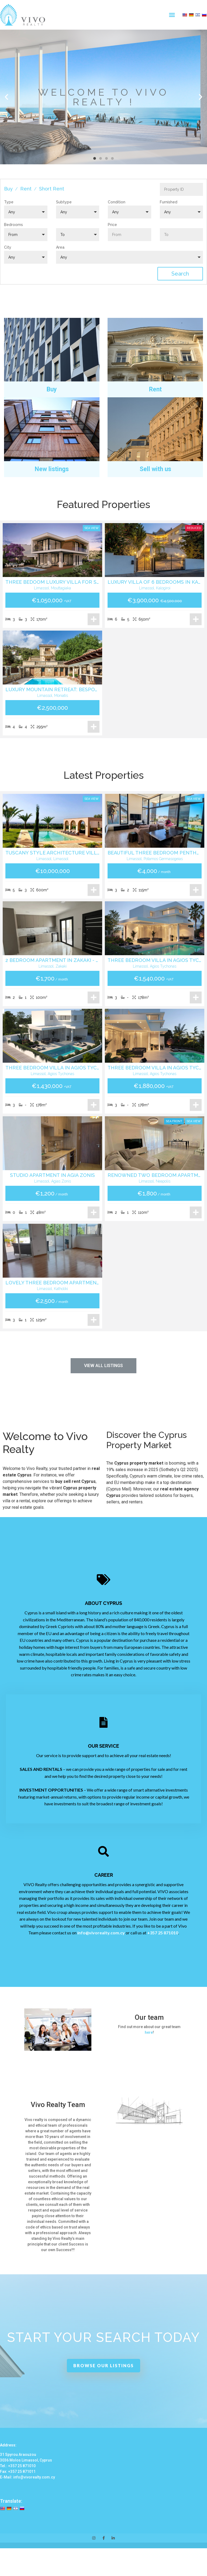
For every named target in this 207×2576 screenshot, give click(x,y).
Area (60, 247)
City (7, 247)
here (149, 2032)
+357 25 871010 (162, 1932)
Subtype (64, 202)
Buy (8, 189)
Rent (26, 189)
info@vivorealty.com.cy (101, 1932)
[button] (172, 15)
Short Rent (51, 189)
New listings (52, 469)
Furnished (168, 202)
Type (8, 202)
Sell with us (155, 469)
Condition (116, 202)
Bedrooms (13, 225)
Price (112, 225)
